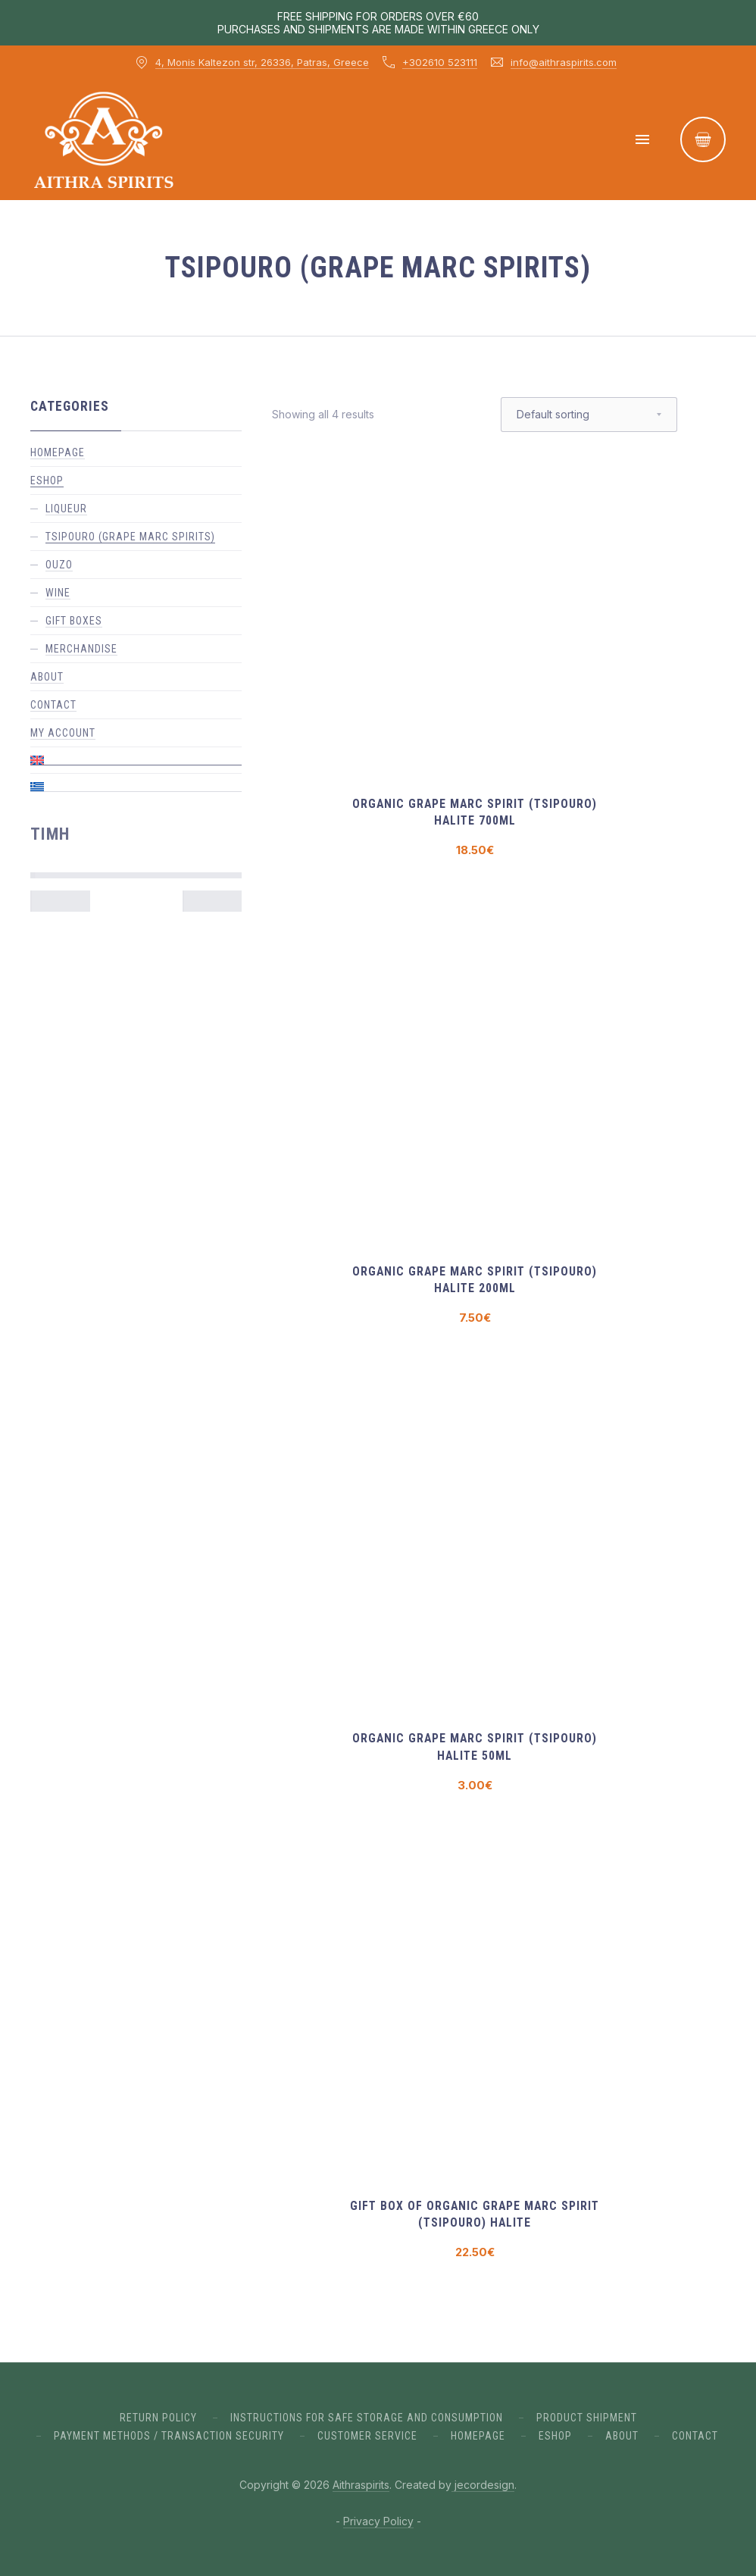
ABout (622, 2436)
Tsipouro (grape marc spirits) (130, 537)
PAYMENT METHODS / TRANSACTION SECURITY (169, 2436)
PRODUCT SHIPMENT (586, 2418)
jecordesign (482, 2484)
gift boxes (73, 621)
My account (62, 733)
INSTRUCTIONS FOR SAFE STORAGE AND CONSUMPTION (366, 2418)
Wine (57, 593)
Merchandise (81, 649)
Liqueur (66, 508)
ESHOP (47, 480)
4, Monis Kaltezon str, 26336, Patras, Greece (262, 62)
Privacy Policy (378, 2521)
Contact (53, 705)
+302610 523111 (439, 62)
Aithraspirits (361, 2484)
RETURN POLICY (158, 2418)
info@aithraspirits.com (564, 62)
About (47, 677)
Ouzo (59, 565)
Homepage (57, 452)
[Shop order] (589, 415)
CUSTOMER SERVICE (367, 2436)
